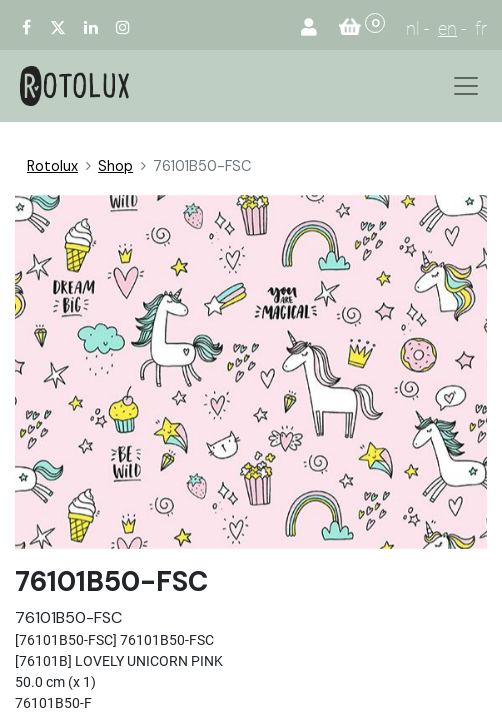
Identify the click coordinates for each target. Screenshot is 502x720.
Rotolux (52, 166)
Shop (115, 166)
